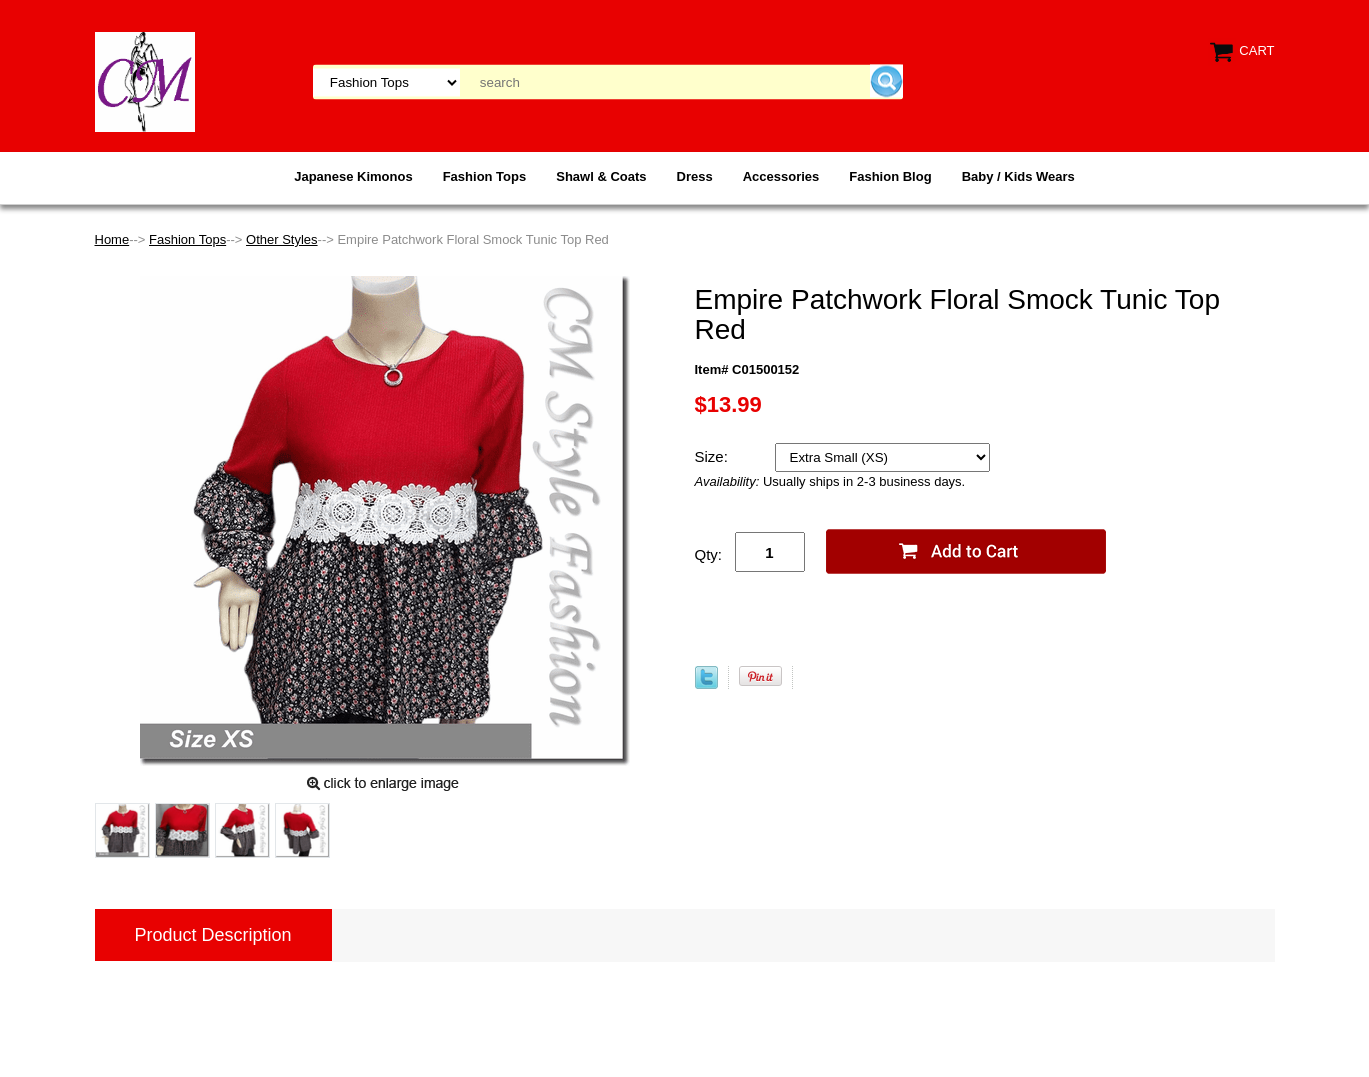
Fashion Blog (890, 176)
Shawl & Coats (601, 176)
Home (112, 239)
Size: (714, 456)
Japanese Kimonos (353, 176)
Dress (695, 176)
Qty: (709, 554)
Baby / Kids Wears (1018, 176)
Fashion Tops (485, 176)
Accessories (781, 176)
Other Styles (282, 239)
